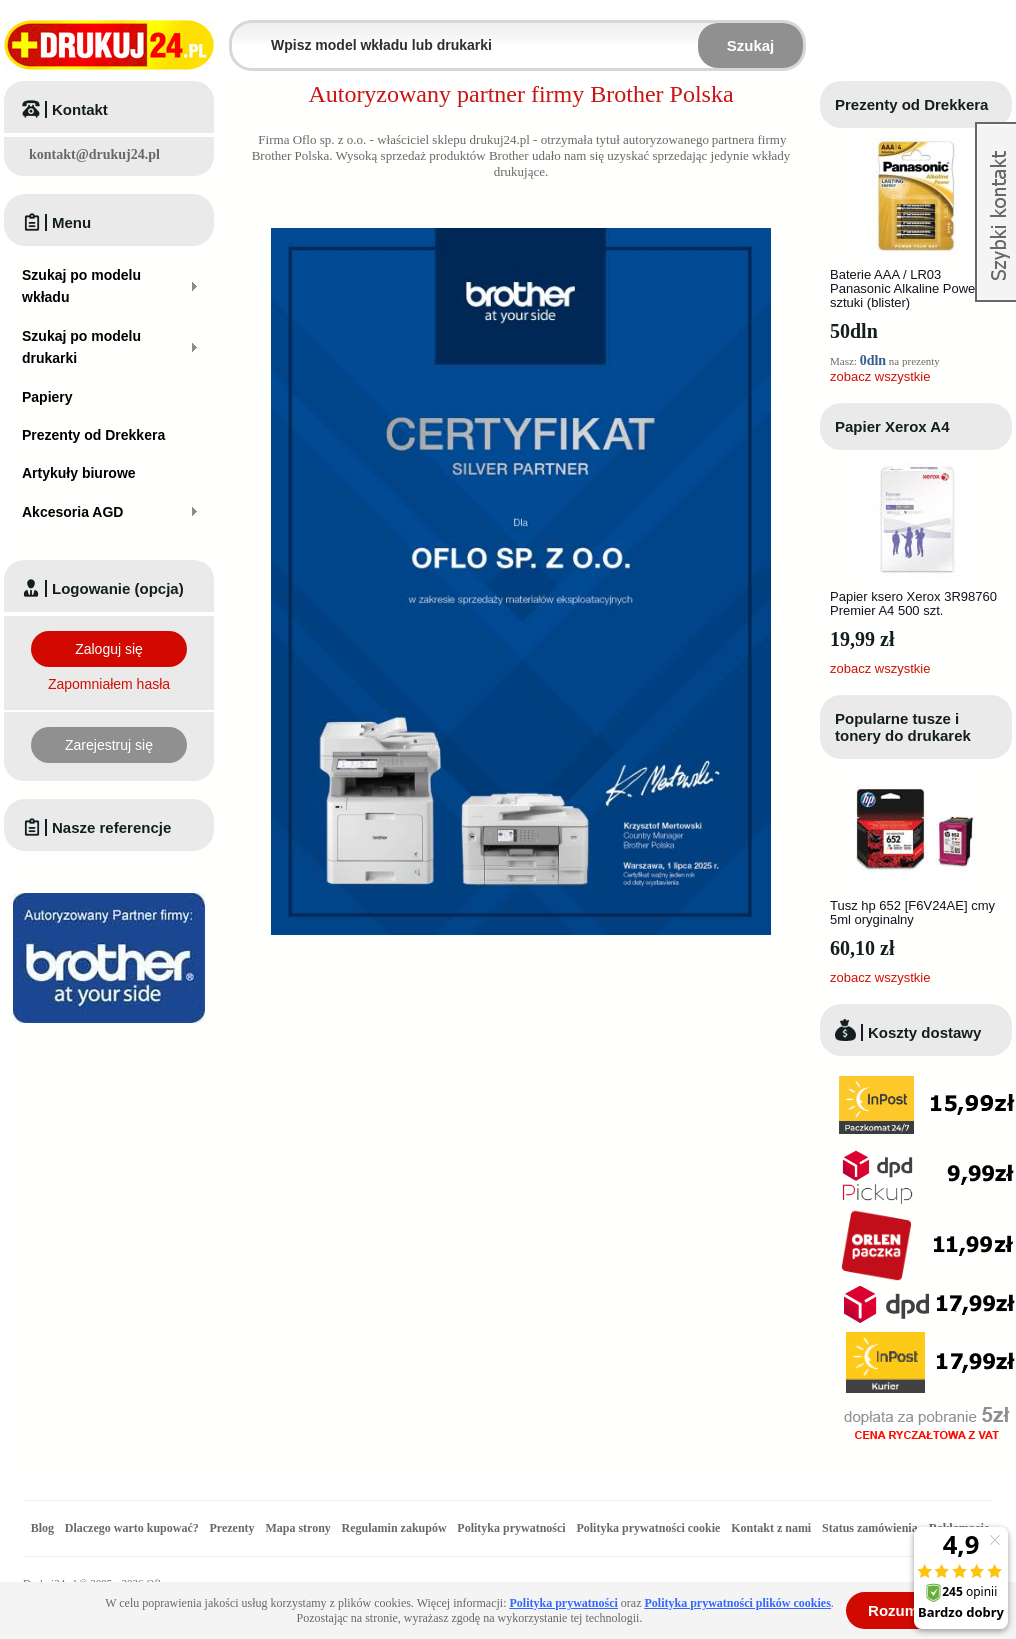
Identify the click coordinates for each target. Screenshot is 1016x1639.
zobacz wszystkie (880, 376)
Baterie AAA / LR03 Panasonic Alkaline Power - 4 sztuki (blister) (914, 288)
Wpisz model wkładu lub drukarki (244, 33)
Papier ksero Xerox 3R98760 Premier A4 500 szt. (913, 603)
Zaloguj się (109, 649)
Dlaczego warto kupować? (132, 1528)
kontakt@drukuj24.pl (94, 154)
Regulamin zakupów (394, 1528)
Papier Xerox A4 (892, 426)
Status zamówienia (871, 1528)
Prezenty (232, 1528)
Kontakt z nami (771, 1528)
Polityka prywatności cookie (648, 1528)
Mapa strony (297, 1528)
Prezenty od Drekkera (911, 104)
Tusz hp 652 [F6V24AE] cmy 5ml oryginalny (912, 912)
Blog (42, 1528)
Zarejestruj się (109, 745)
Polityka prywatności (511, 1528)
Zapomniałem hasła (109, 684)
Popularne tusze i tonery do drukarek (903, 727)
